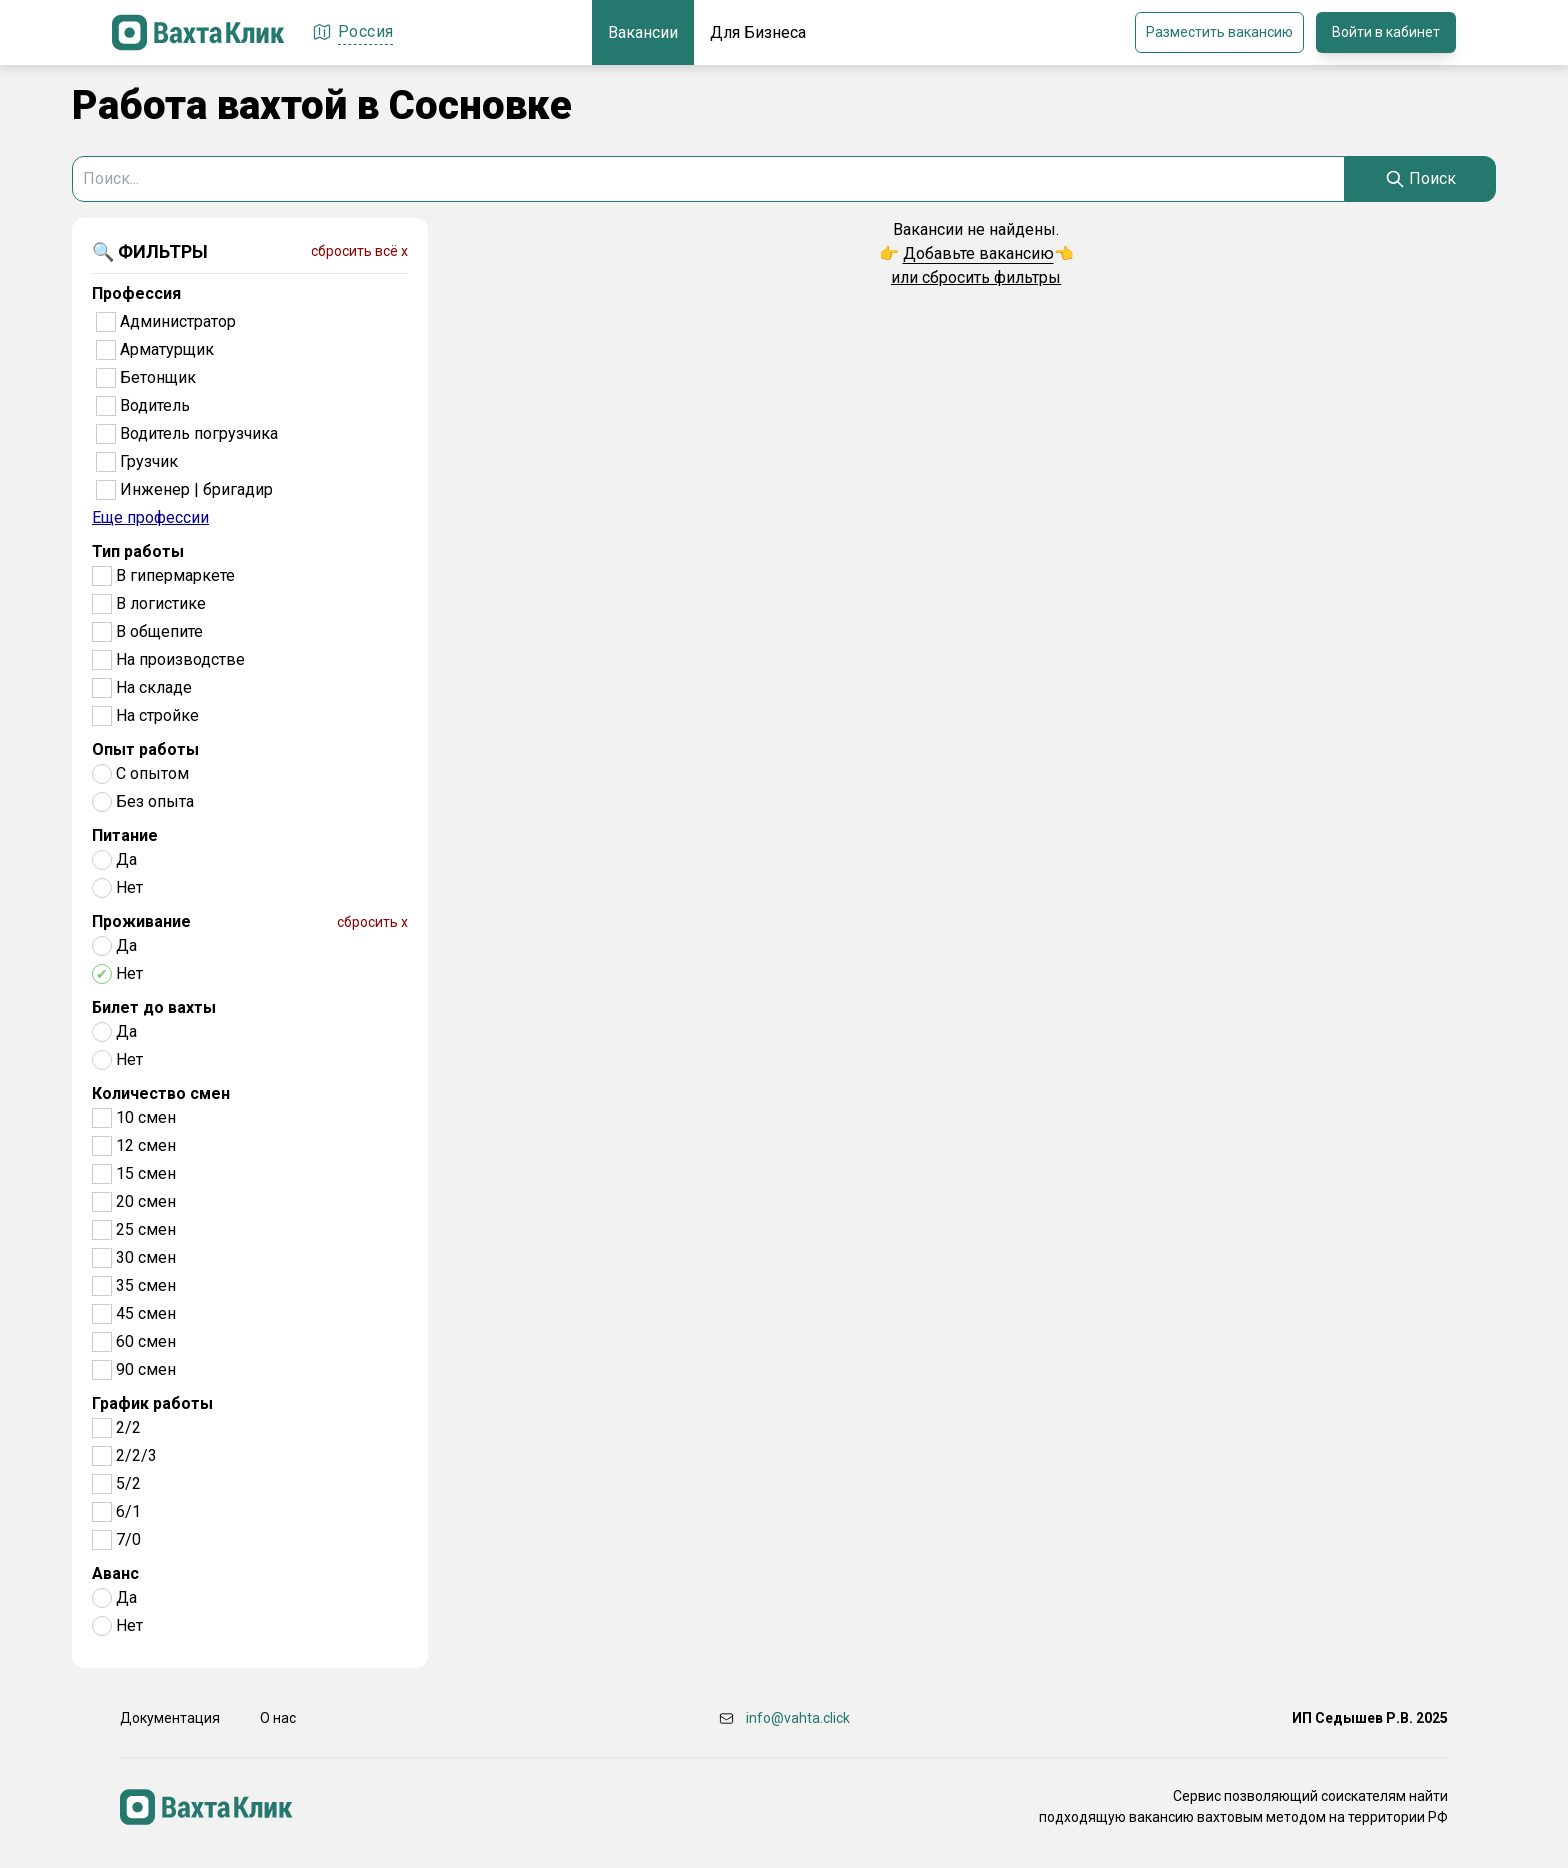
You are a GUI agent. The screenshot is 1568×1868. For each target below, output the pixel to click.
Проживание (141, 921)
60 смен (146, 1341)
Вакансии (643, 32)
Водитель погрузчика (199, 433)
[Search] (1420, 179)
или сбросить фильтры (976, 277)
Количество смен (161, 1093)
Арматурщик (167, 349)
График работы (152, 1403)
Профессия (136, 293)
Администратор (178, 321)
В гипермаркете (175, 575)
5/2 (128, 1483)
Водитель (155, 405)
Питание (125, 835)
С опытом (152, 773)
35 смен (146, 1285)
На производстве (180, 659)
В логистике (161, 603)
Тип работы (138, 551)
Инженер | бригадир (196, 489)
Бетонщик (158, 377)
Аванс (115, 1573)
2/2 (128, 1427)
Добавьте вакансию (978, 253)
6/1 (128, 1511)
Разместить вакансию (1219, 32)
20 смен (146, 1201)
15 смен (146, 1173)
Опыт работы (145, 749)
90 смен (146, 1369)
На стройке (157, 715)
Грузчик (149, 461)
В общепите (159, 631)
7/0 (128, 1539)
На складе (154, 687)
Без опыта (155, 801)
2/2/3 (136, 1455)
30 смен (146, 1257)
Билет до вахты (154, 1007)
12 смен (146, 1145)
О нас (278, 1718)
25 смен (146, 1229)
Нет (129, 887)
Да (126, 859)
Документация (170, 1718)
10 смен (146, 1117)
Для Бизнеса (758, 32)
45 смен (146, 1313)
